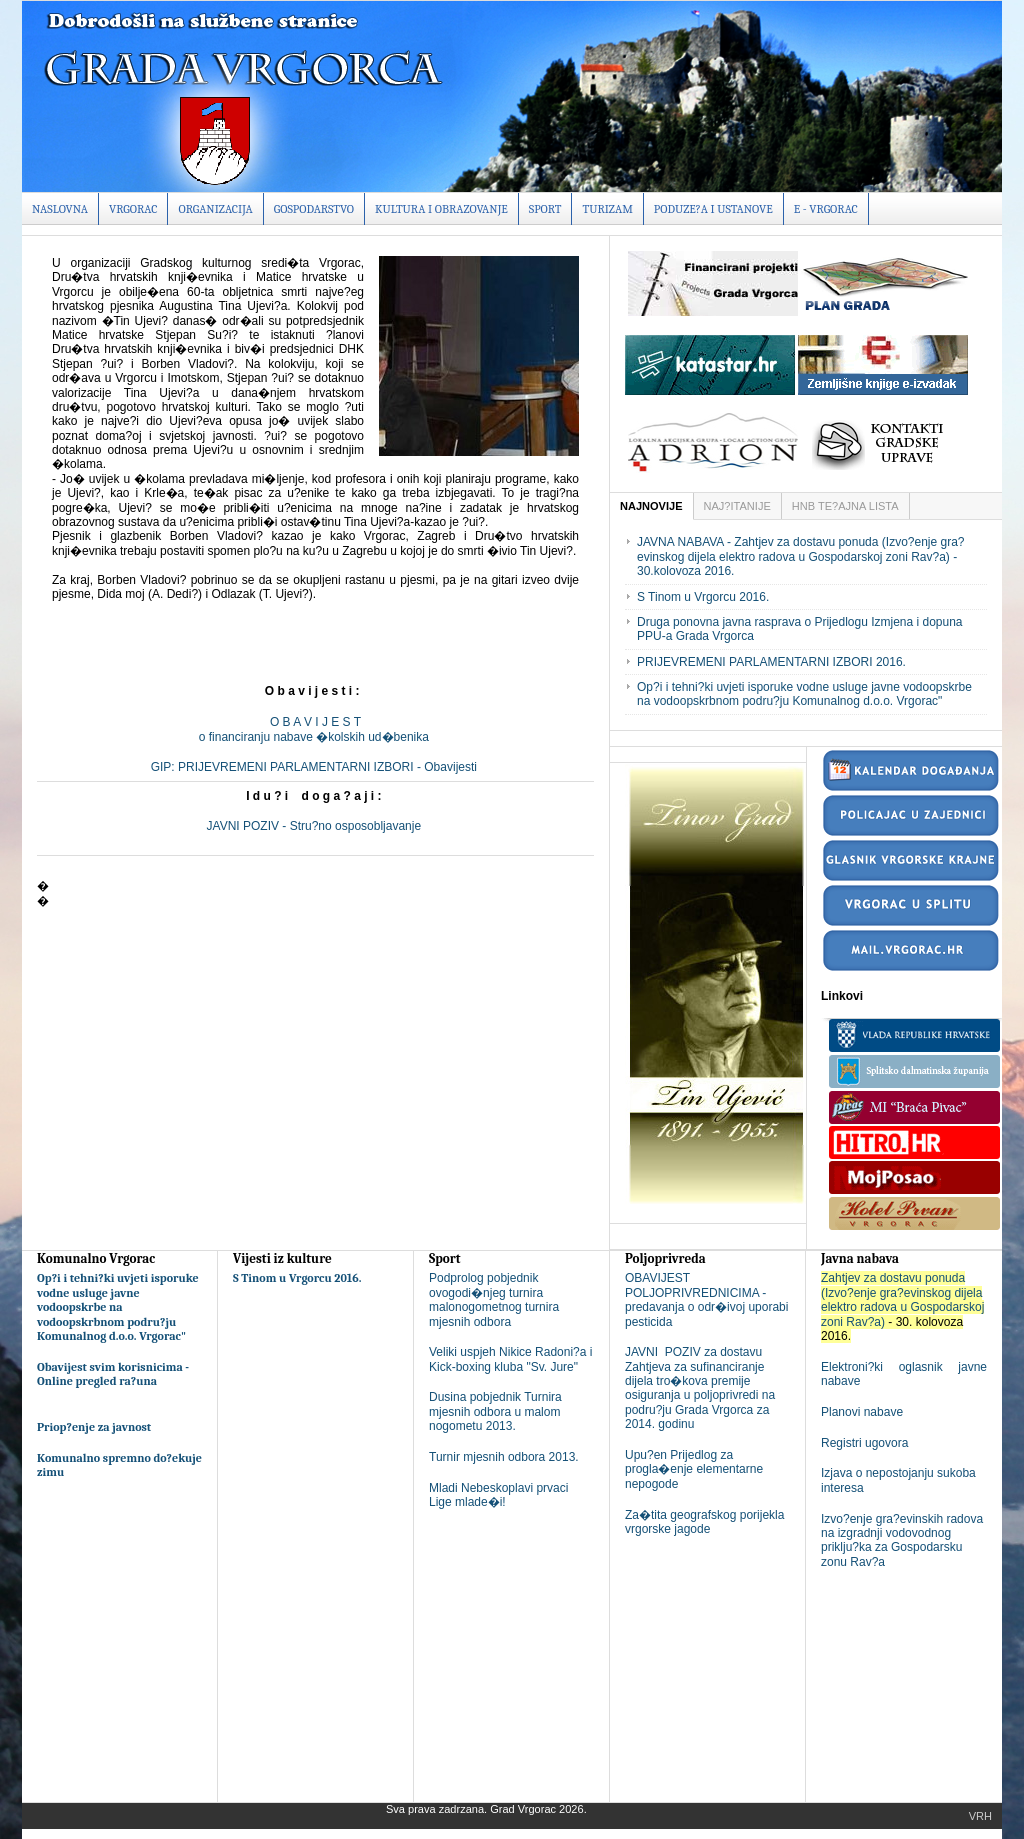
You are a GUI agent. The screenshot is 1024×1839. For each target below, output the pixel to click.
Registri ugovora (864, 1443)
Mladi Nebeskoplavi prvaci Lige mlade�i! (498, 1495)
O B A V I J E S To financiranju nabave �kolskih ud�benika (315, 729)
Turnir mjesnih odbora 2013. (504, 1457)
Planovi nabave (862, 1412)
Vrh (980, 1816)
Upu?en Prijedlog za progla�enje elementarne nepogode (694, 1469)
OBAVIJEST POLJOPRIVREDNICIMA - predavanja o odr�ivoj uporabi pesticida (706, 1299)
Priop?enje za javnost (94, 1427)
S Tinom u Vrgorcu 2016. (703, 597)
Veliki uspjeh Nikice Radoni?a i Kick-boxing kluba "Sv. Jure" (510, 1359)
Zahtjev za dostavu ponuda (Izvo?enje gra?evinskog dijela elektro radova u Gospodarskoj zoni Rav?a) (902, 1299)
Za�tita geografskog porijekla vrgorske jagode (704, 1522)
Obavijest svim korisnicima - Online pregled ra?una (113, 1374)
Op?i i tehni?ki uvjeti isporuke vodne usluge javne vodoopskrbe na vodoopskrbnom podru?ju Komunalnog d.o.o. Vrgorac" (804, 694)
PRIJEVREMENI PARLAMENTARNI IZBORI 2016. (771, 662)
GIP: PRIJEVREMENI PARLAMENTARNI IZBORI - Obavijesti (316, 767)
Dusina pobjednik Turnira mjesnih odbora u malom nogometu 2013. (495, 1411)
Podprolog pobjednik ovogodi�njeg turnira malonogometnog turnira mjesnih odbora (494, 1299)
